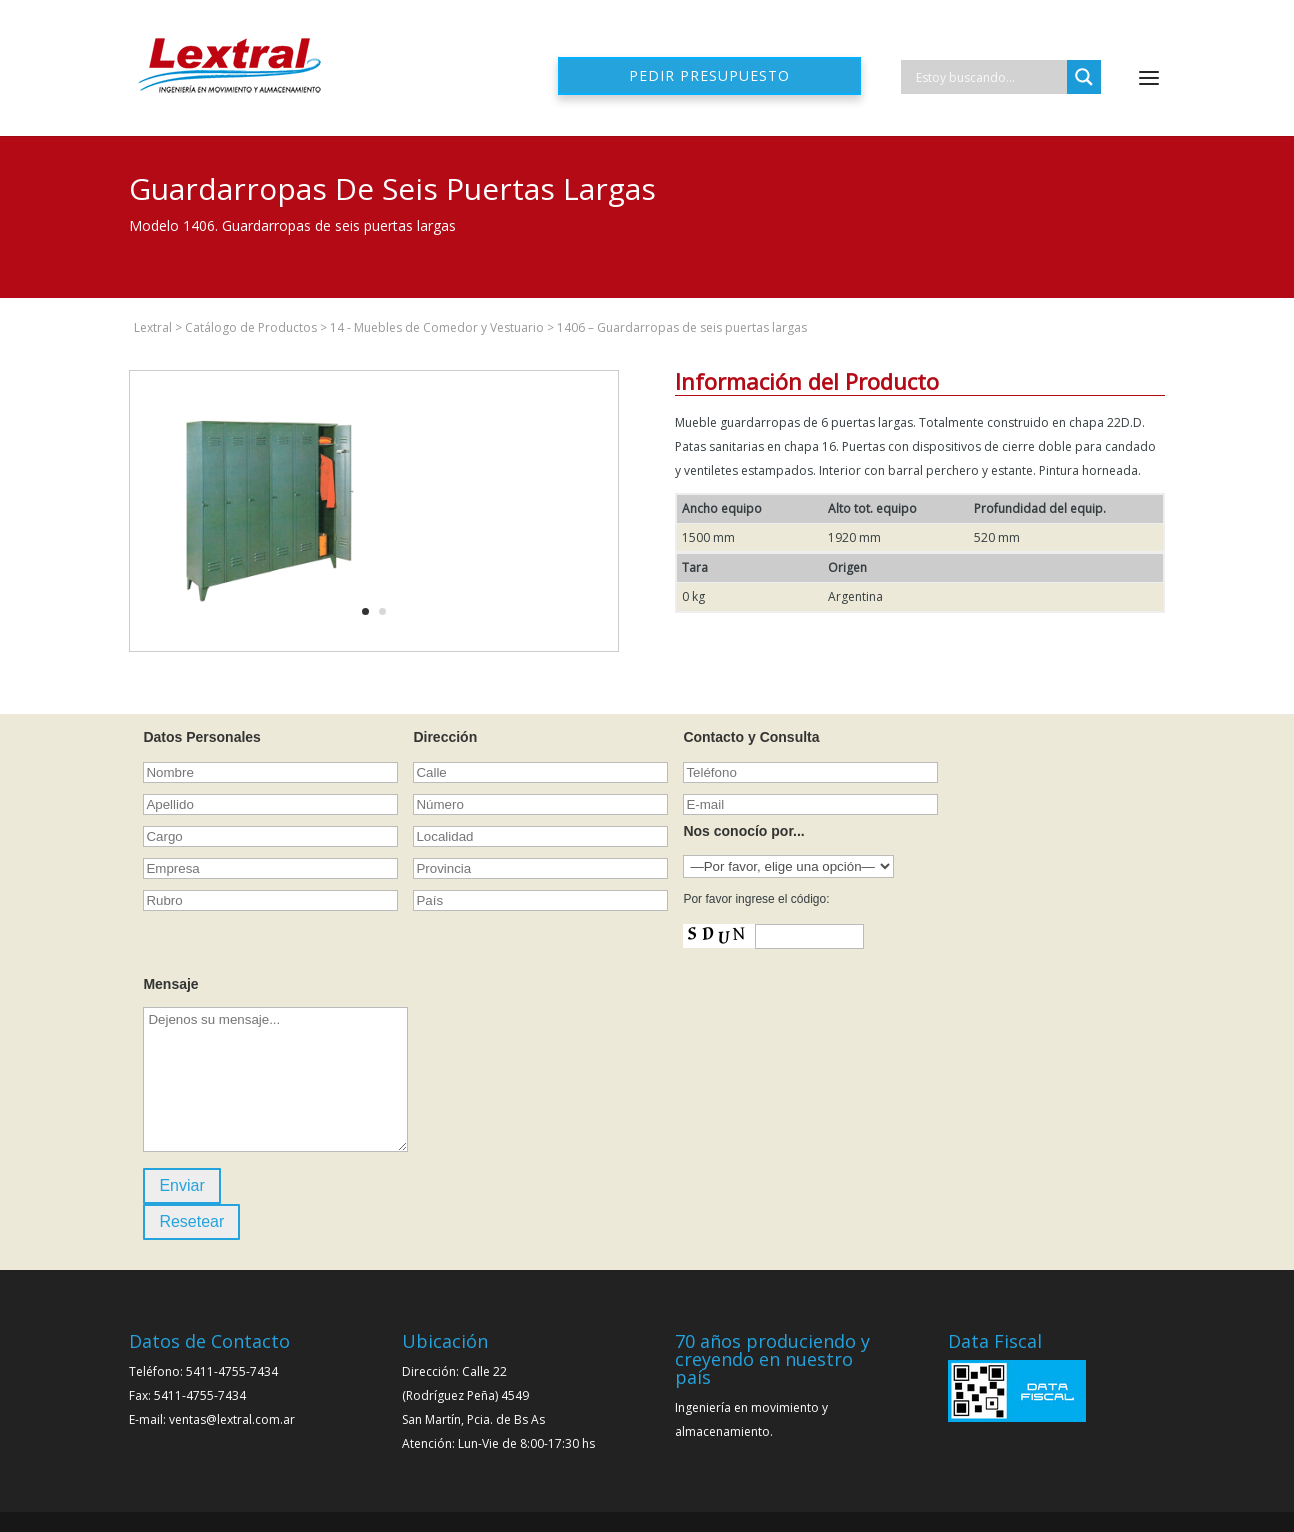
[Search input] (989, 77)
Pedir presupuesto (709, 75)
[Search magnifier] (1084, 77)
